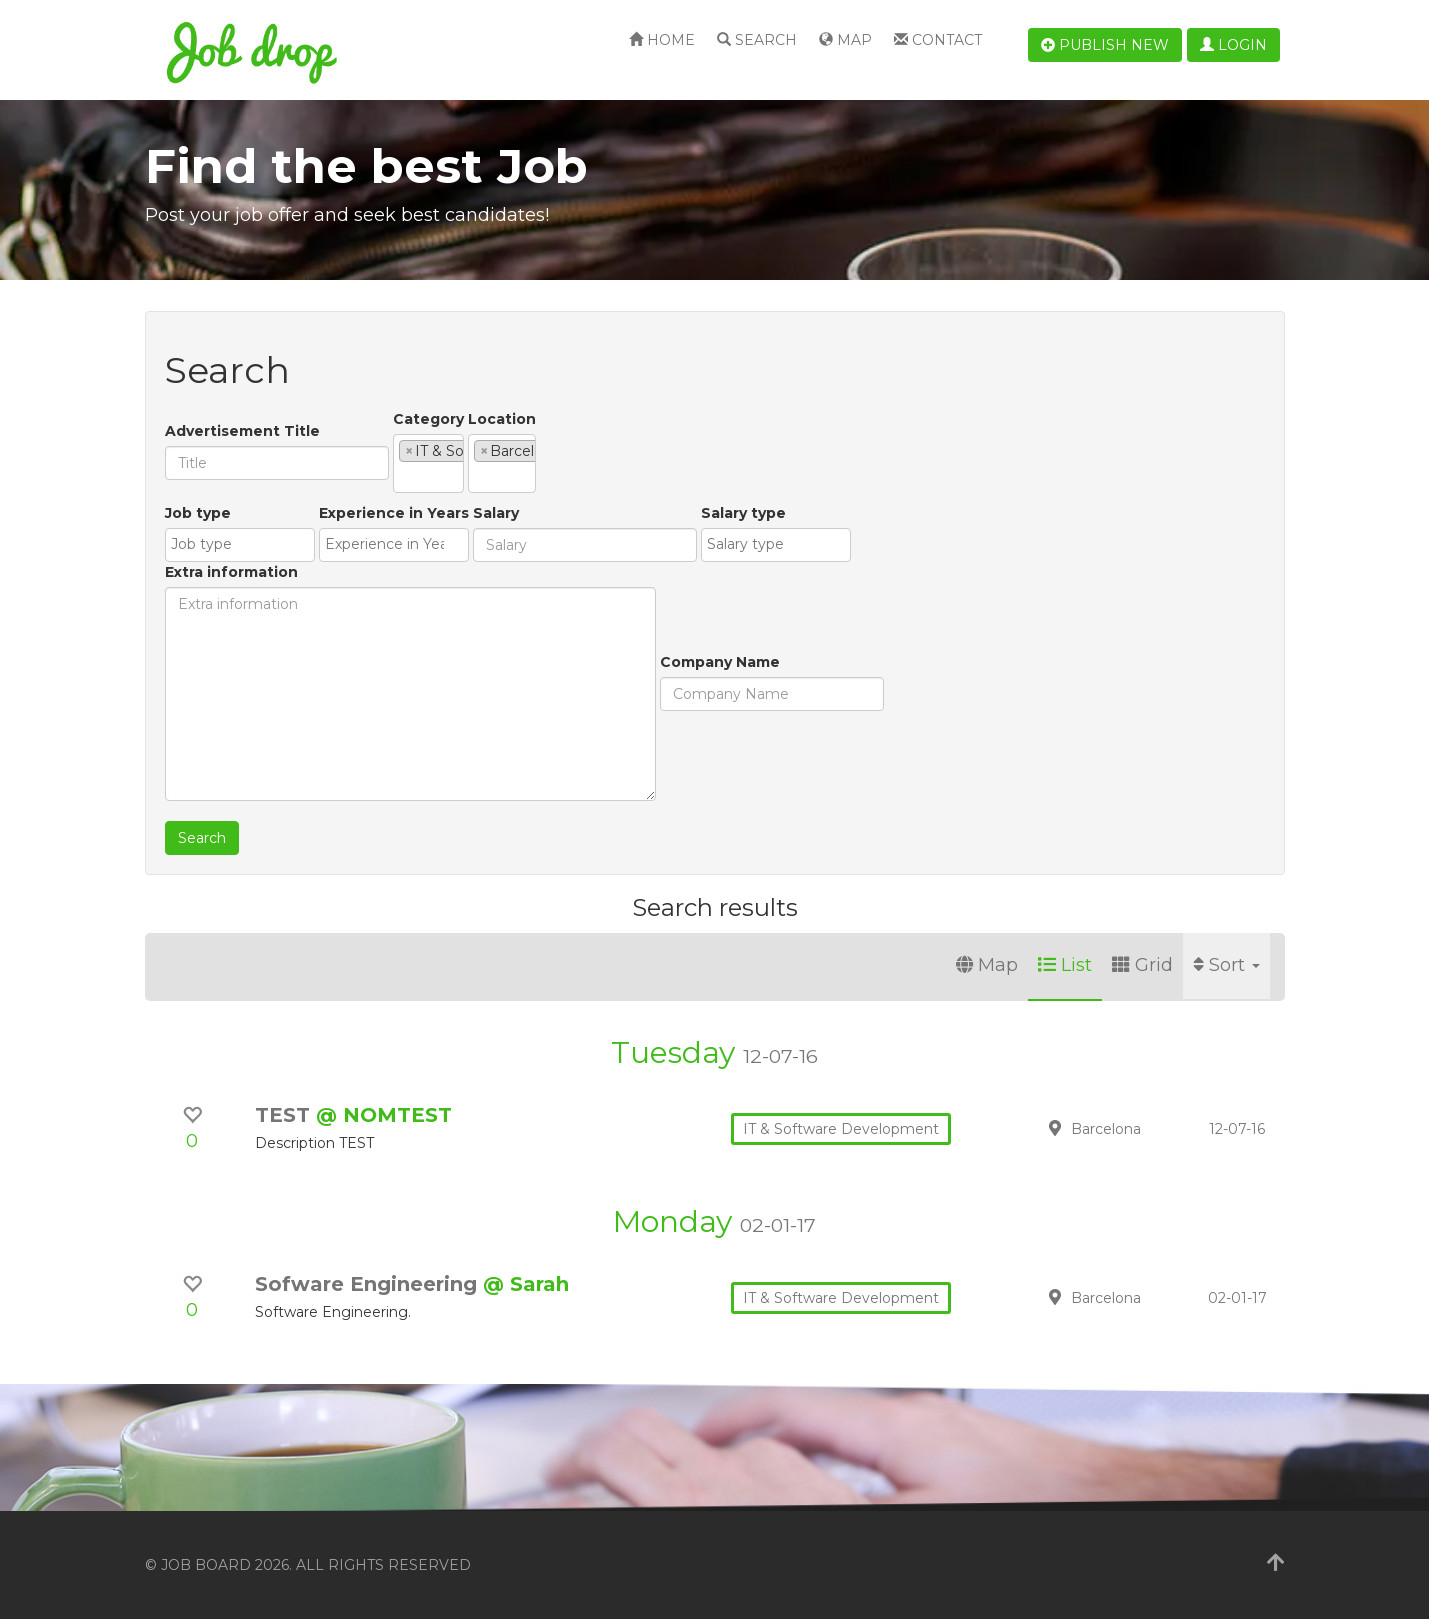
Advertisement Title (242, 431)
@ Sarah (526, 1284)
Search (757, 40)
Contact (938, 40)
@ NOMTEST (384, 1115)
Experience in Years (342, 603)
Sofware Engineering (369, 1284)
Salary (444, 603)
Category (428, 419)
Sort (1226, 965)
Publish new (1105, 45)
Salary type (691, 603)
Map (845, 40)
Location (654, 419)
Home (662, 40)
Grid (1142, 965)
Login (1233, 45)
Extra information (814, 513)
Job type (198, 603)
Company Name (225, 752)
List (1065, 965)
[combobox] (504, 463)
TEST (285, 1115)
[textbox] (404, 477)
